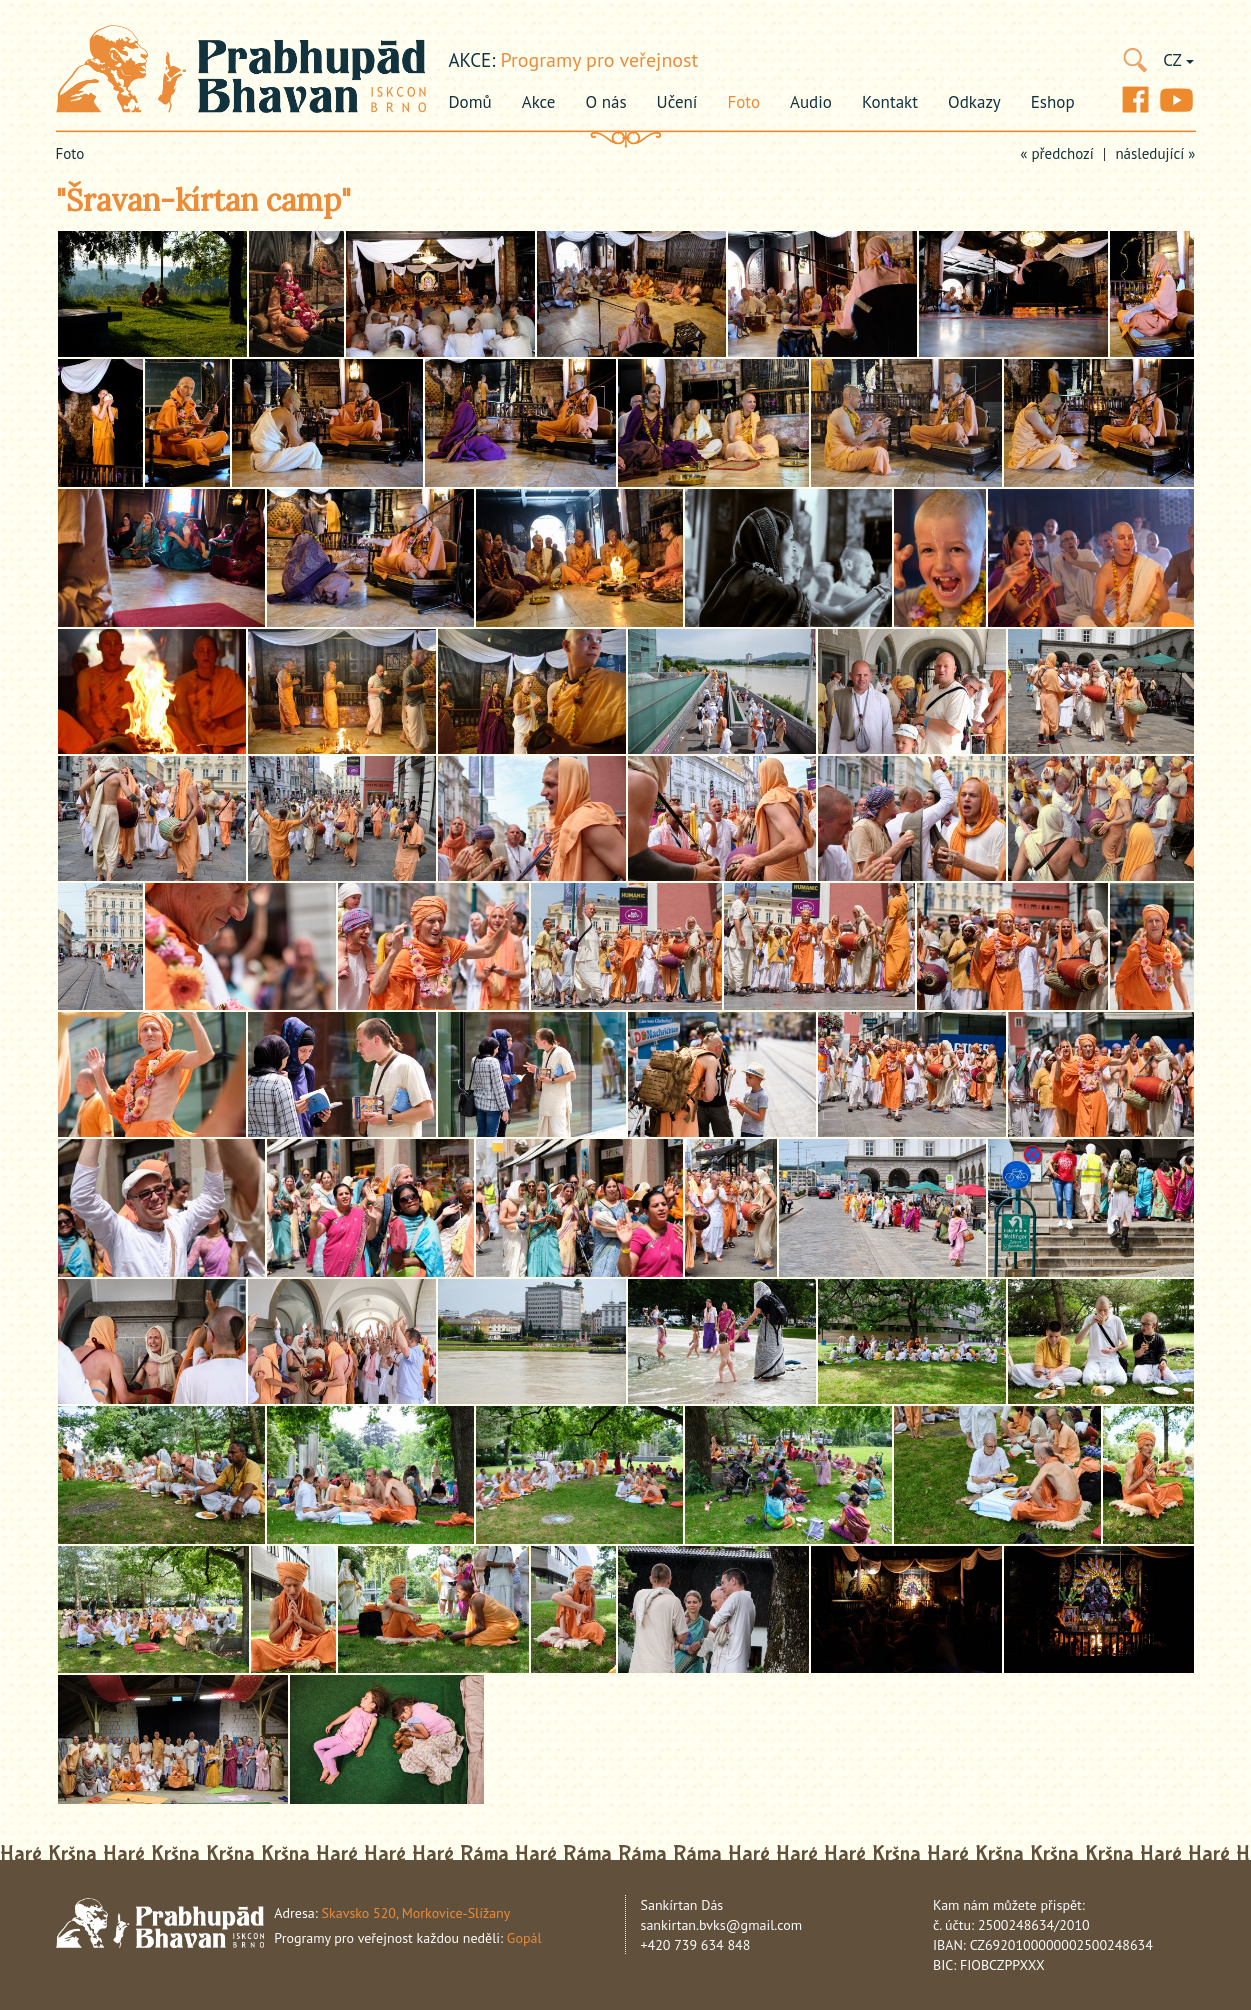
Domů (470, 102)
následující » (1155, 153)
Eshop (1053, 102)
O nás (606, 102)
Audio (811, 102)
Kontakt (890, 102)
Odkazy (974, 102)
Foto (743, 102)
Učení (677, 102)
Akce (539, 102)
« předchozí (1057, 153)
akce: (472, 60)
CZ (1178, 60)
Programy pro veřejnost (599, 60)
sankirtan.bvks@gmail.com (722, 1925)
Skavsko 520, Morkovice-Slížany (416, 1913)
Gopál (524, 1938)
